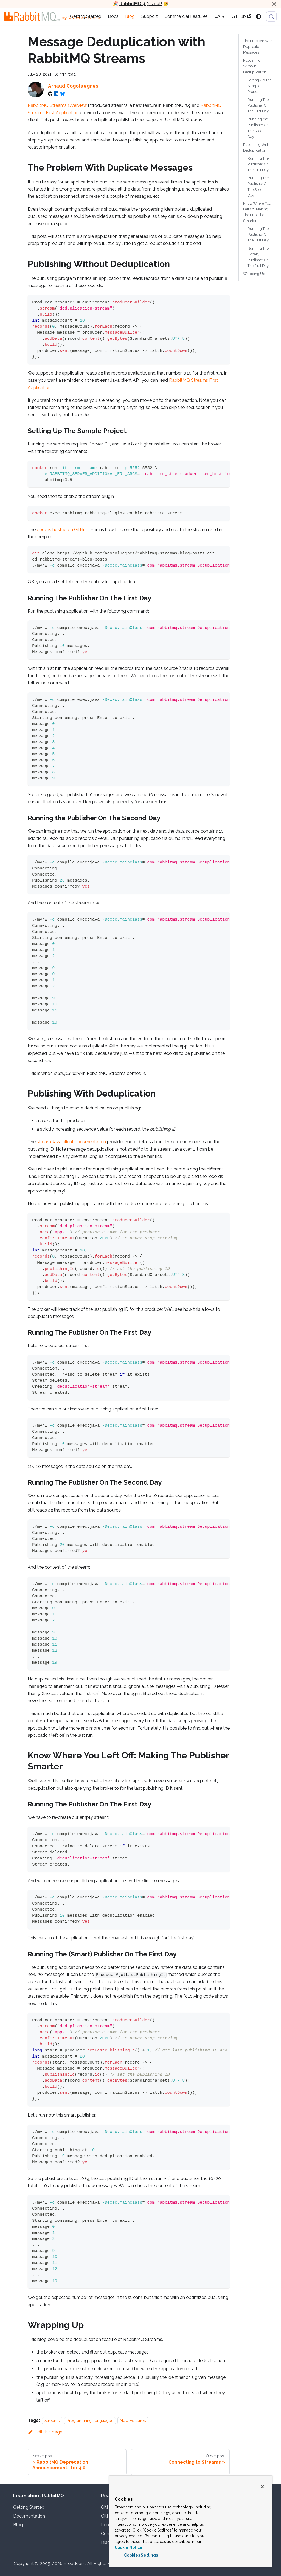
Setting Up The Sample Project (260, 86)
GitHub (241, 16)
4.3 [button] (217, 16)
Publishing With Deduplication (256, 147)
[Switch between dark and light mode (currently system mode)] (258, 16)
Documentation (29, 2516)
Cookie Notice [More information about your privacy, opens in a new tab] (128, 2547)
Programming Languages (90, 2420)
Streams (52, 2420)
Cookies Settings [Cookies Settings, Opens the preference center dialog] (141, 2555)
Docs (113, 16)
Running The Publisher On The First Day (258, 105)
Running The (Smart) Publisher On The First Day (258, 257)
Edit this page (45, 2432)
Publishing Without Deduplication (254, 66)
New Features (133, 2420)
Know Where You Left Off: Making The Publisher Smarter (257, 212)
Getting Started (85, 16)
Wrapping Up (254, 274)
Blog (130, 16)
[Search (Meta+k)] (271, 16)
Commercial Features (186, 16)
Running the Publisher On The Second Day (258, 127)
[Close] (274, 4)
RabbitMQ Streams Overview (57, 105)
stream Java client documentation (71, 1141)
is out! (140, 3)
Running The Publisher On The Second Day (258, 186)
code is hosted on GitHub (62, 529)
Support (149, 16)
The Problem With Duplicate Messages (258, 46)
